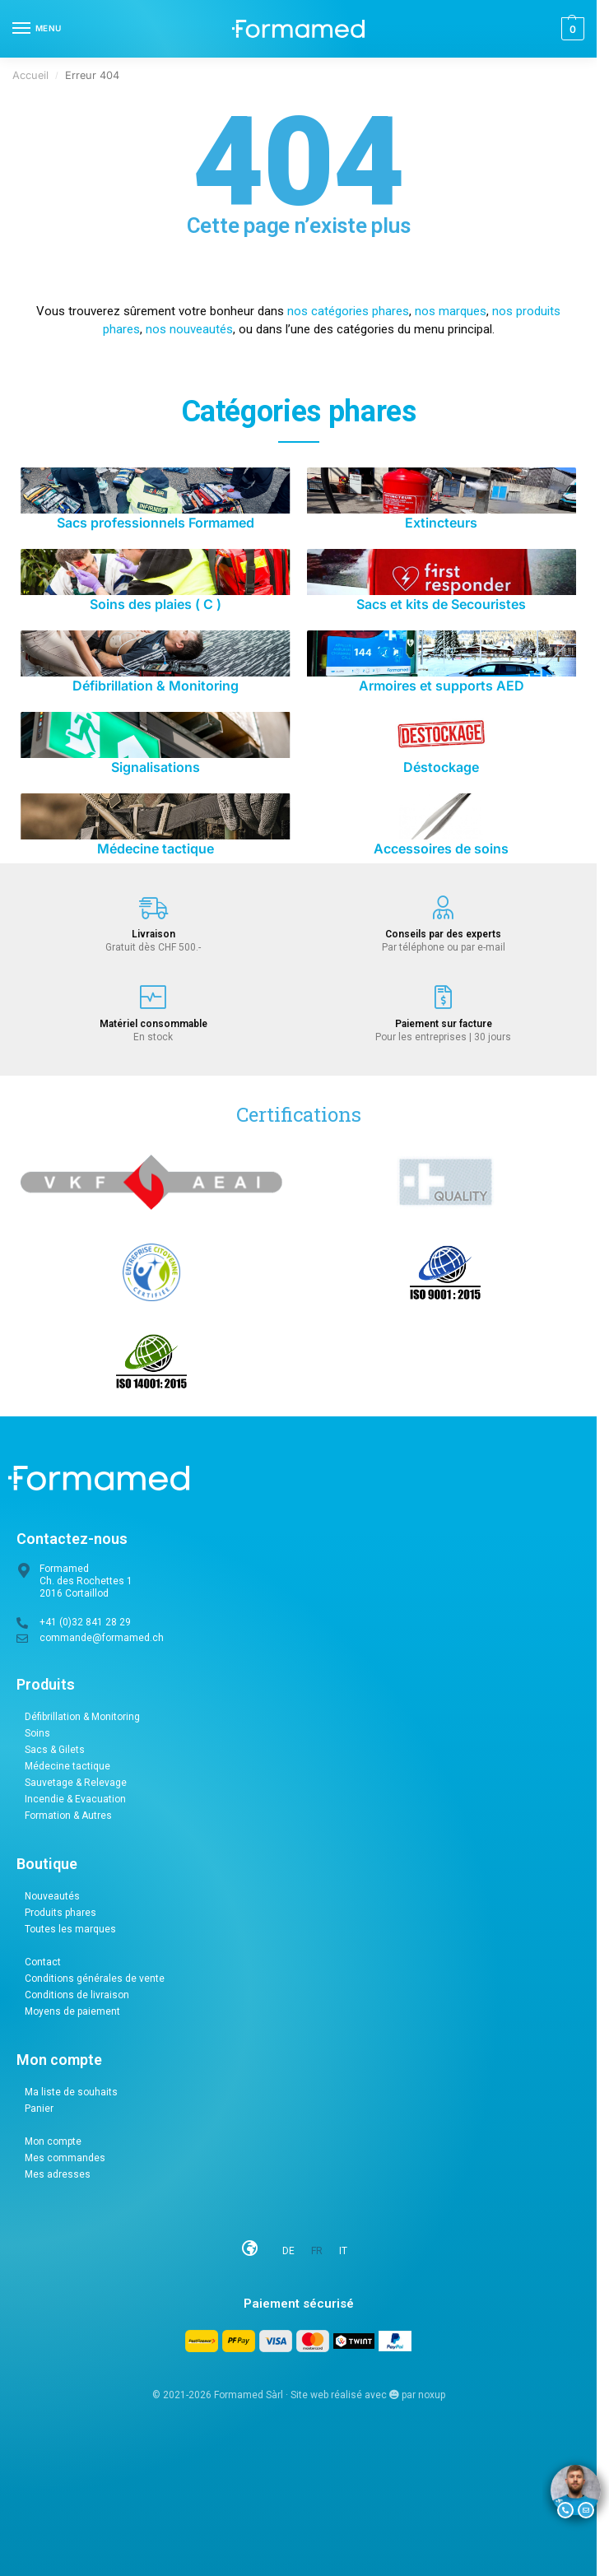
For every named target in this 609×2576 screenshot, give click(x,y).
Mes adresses (58, 2174)
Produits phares (60, 1912)
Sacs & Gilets (55, 1749)
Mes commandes (65, 2158)
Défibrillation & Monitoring (82, 1717)
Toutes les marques (70, 1929)
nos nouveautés (189, 329)
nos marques (450, 311)
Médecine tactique (67, 1766)
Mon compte (53, 2141)
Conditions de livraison (77, 1995)
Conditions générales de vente (95, 1978)
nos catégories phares (348, 311)
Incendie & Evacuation (75, 1799)
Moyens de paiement (72, 2011)
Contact (43, 1962)
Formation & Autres (68, 1815)
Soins (37, 1733)
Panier (39, 2108)
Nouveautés (52, 1896)
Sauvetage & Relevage (76, 1782)
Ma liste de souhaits (71, 2092)
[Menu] (37, 28)
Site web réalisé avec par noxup (368, 2395)
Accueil (30, 75)
